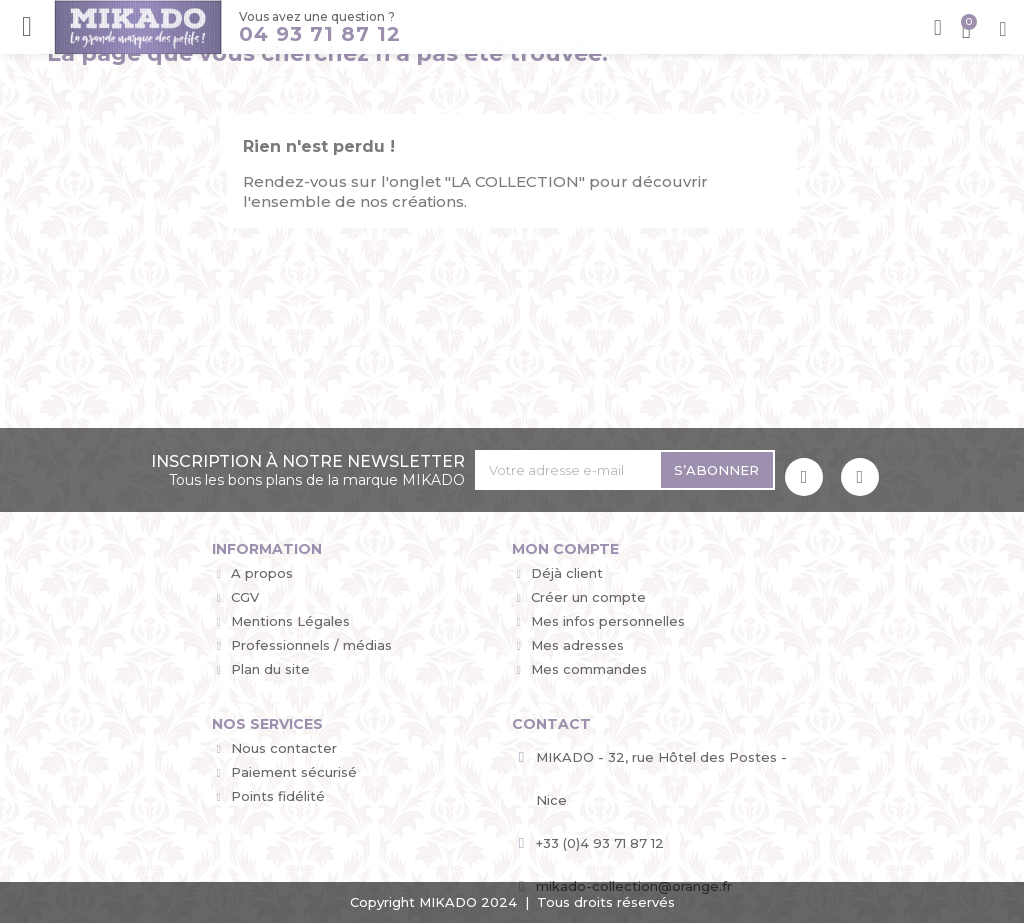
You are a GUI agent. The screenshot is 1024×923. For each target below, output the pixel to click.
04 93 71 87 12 (317, 35)
